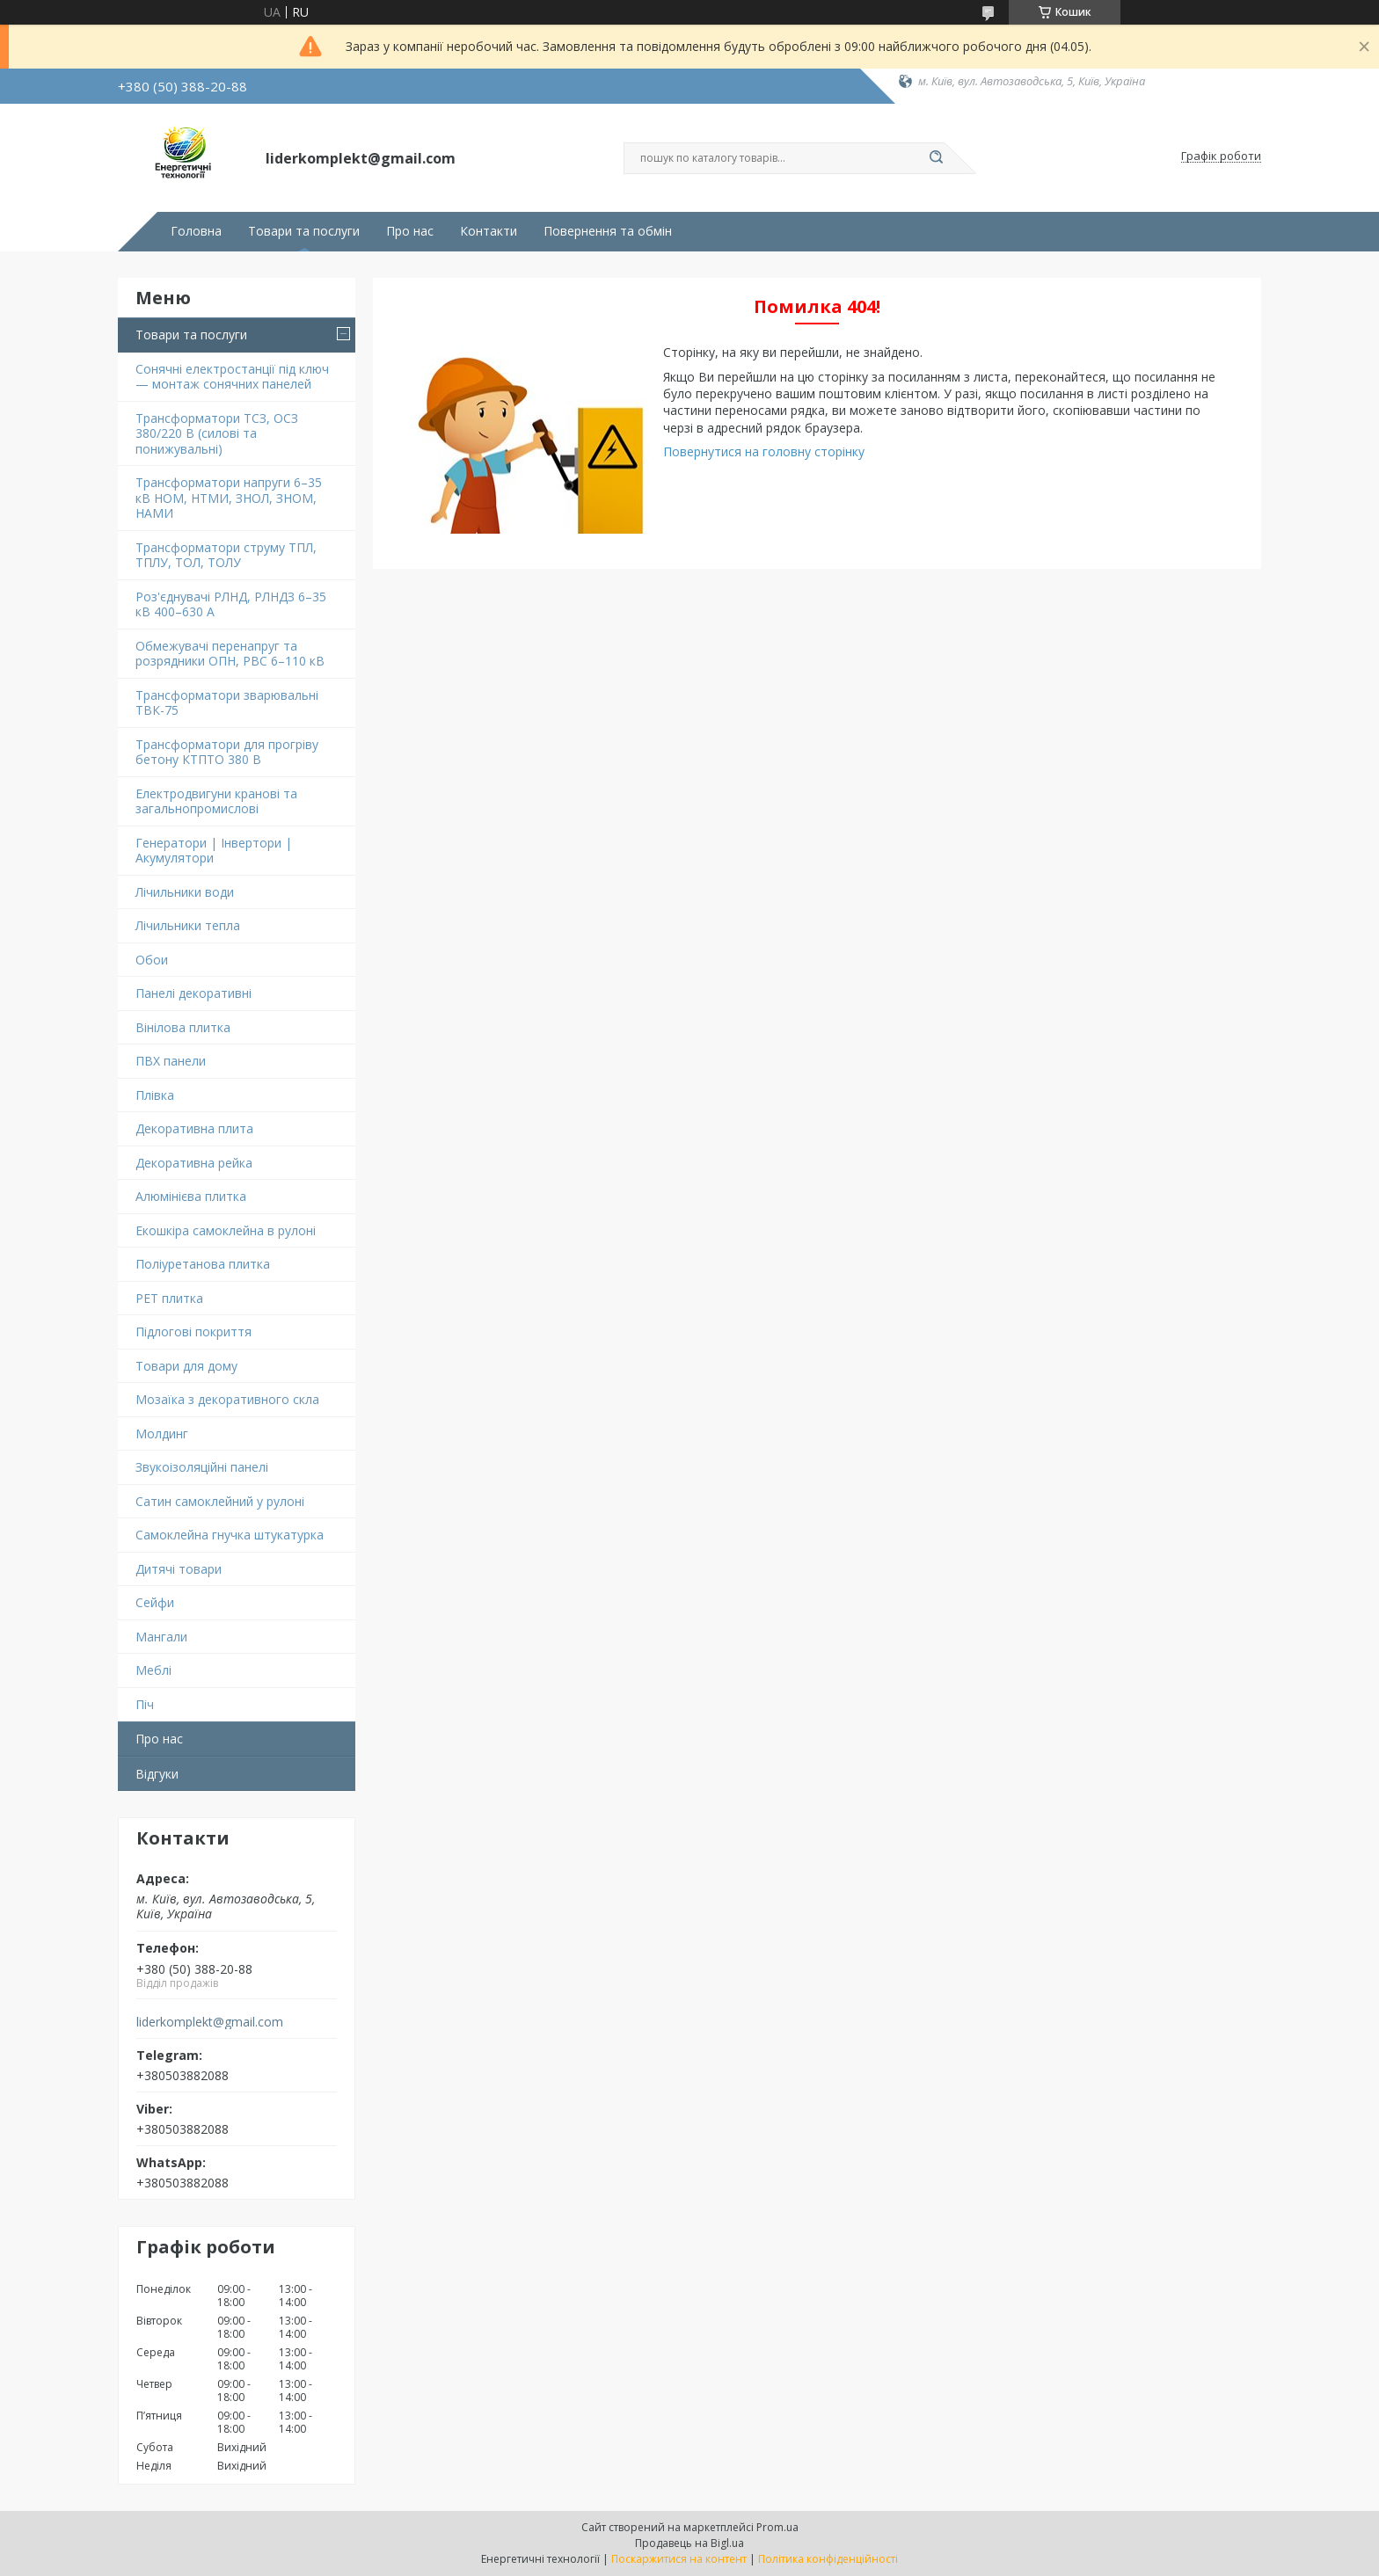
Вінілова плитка (182, 1027)
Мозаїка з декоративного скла (227, 1399)
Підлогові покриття (193, 1331)
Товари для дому (186, 1365)
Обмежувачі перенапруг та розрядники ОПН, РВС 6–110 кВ (230, 653)
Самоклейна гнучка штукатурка (229, 1534)
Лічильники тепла (187, 925)
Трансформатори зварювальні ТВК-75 (226, 703)
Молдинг (161, 1433)
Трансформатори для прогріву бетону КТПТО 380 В (226, 752)
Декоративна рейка (193, 1162)
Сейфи (154, 1602)
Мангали (161, 1636)
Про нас (410, 231)
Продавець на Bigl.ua (689, 2543)
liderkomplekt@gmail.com (209, 2022)
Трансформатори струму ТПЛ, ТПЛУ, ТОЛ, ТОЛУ (226, 555)
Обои (151, 959)
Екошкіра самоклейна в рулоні (225, 1230)
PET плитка (169, 1298)
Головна (196, 231)
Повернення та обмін (608, 231)
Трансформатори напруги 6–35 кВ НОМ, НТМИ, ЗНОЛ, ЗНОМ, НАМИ (228, 497)
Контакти (488, 231)
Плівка (154, 1095)
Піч (144, 1704)
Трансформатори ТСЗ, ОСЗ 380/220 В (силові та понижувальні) (216, 433)
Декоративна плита (194, 1128)
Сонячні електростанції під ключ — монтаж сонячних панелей (232, 376)
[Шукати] (935, 158)
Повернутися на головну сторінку (764, 451)
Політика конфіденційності (828, 2558)
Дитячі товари (178, 1569)
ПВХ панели (170, 1060)
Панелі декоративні (193, 993)
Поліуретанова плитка (202, 1263)
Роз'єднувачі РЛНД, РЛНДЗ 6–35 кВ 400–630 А (230, 604)
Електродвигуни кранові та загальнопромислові (216, 801)
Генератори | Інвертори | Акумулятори (213, 850)
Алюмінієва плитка (190, 1196)
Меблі (153, 1670)
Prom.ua (777, 2527)
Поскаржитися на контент (679, 2558)
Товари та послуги (304, 231)
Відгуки (157, 1773)
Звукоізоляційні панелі (201, 1467)
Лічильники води (184, 892)
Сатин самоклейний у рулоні (219, 1501)
